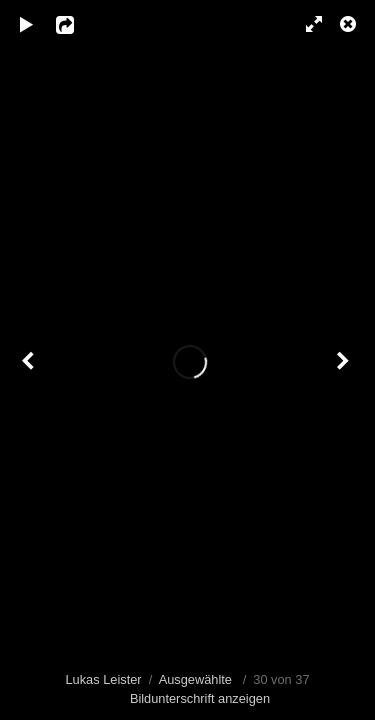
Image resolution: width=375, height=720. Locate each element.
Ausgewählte (195, 679)
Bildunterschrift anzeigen (200, 698)
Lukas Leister (103, 679)
